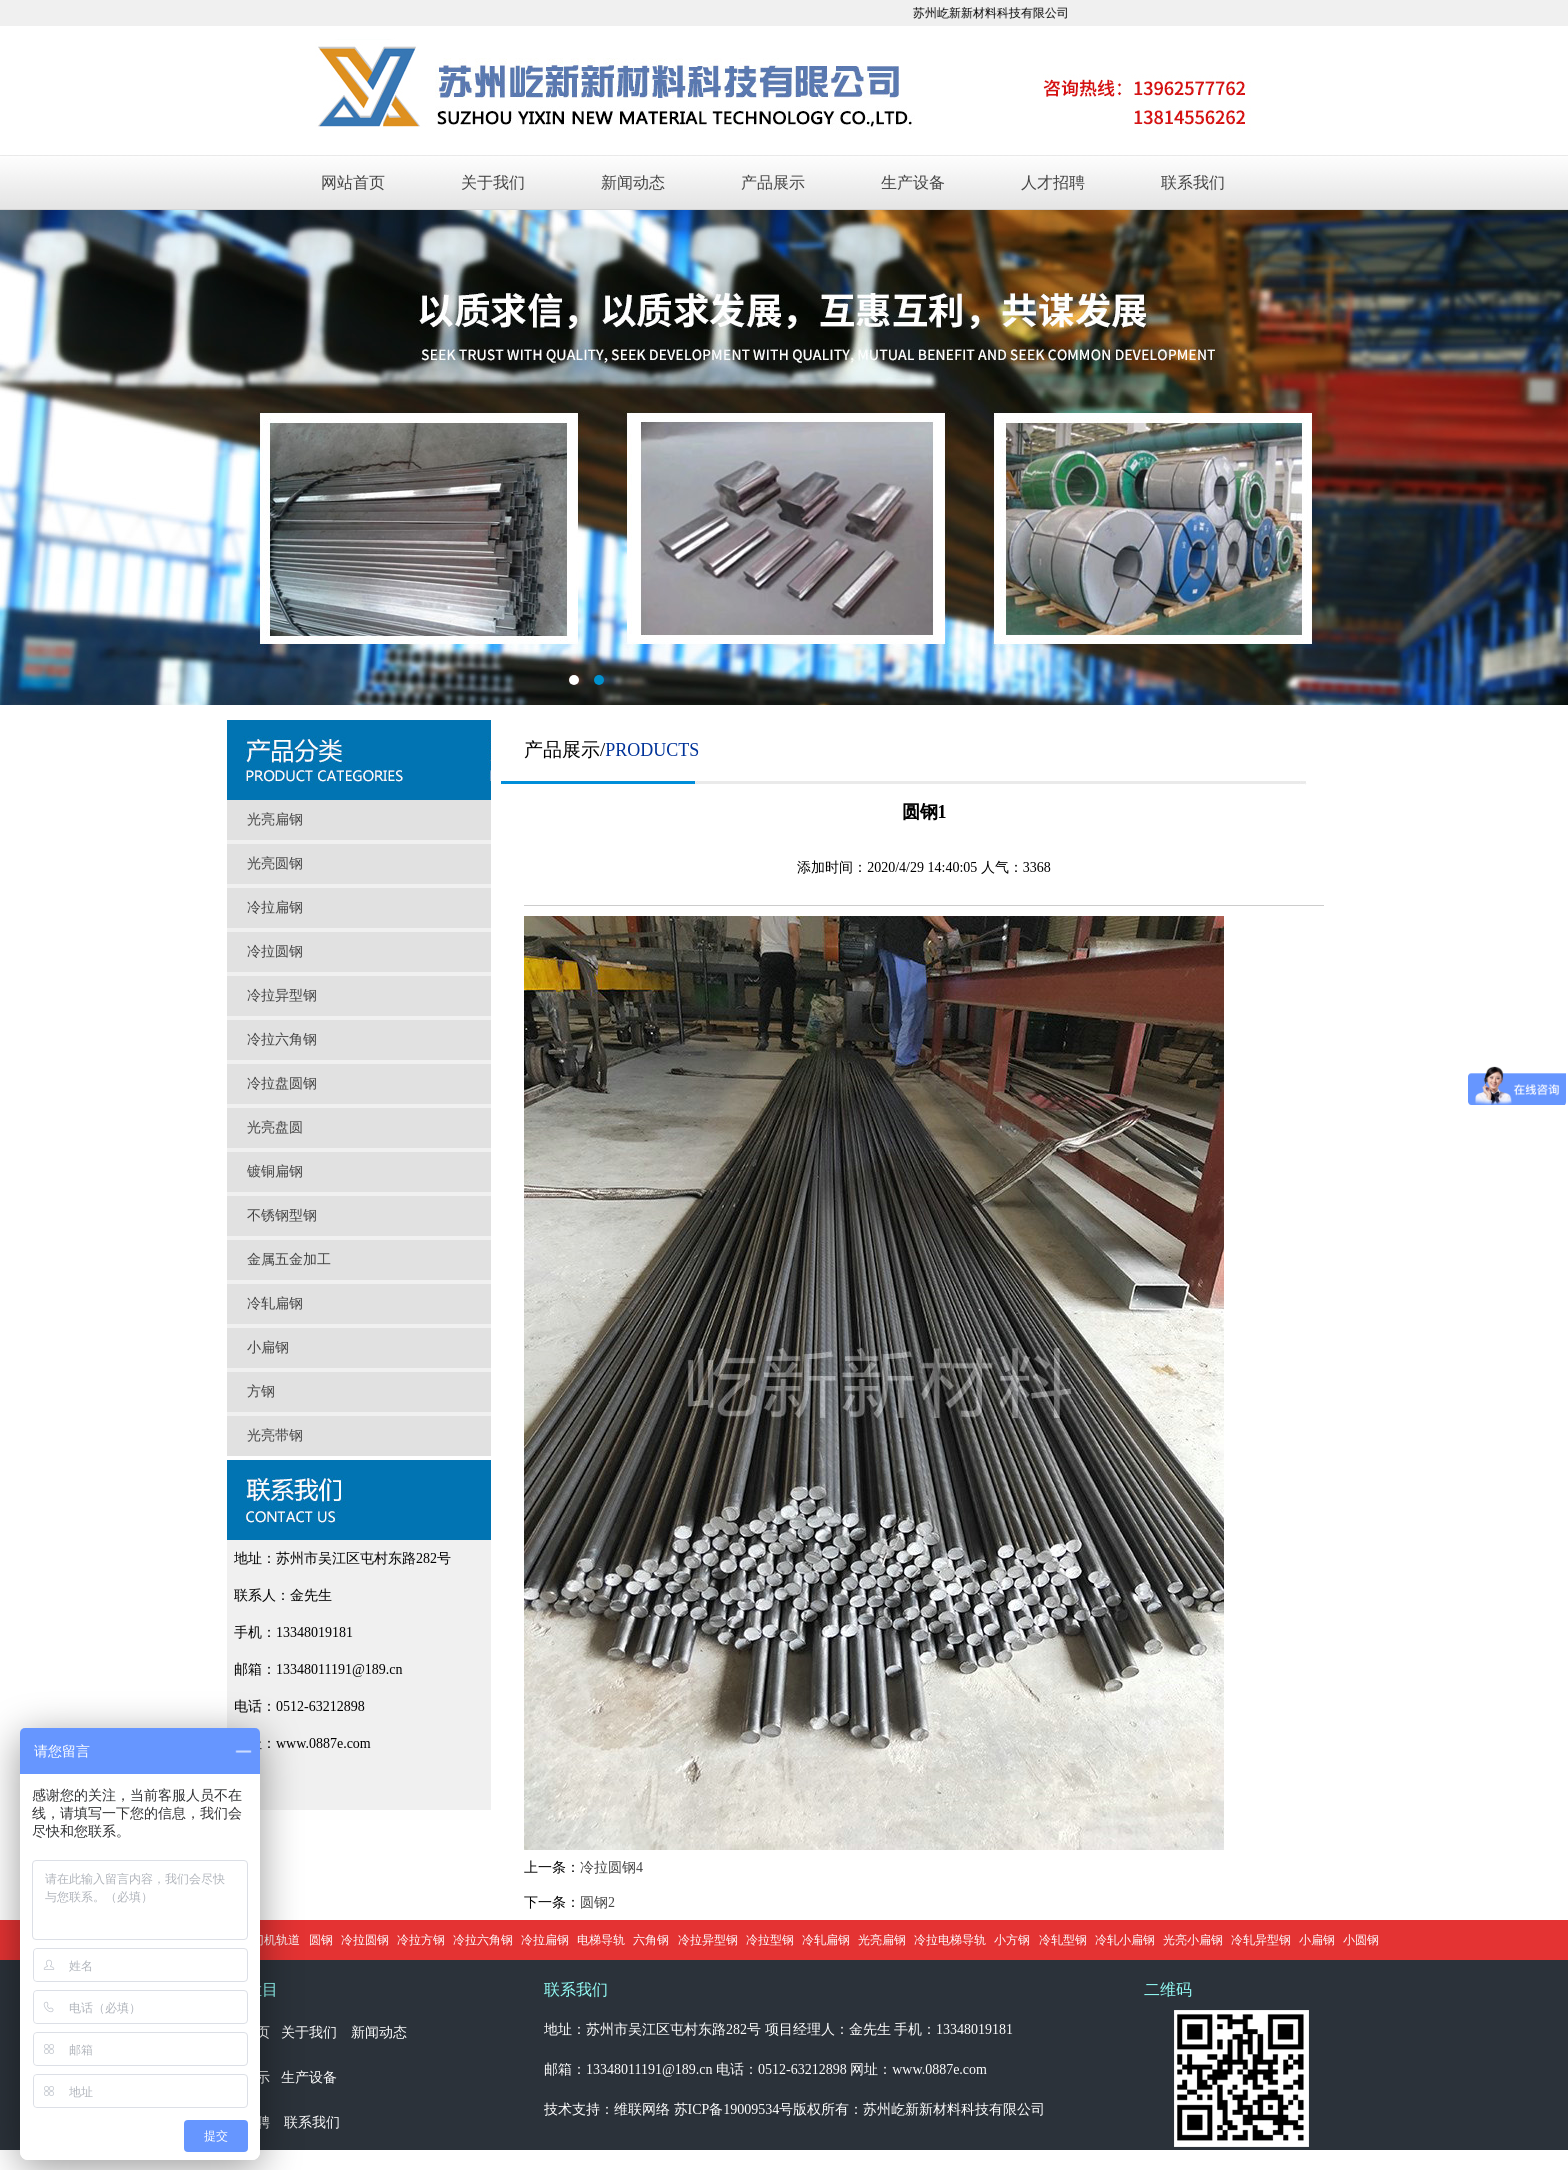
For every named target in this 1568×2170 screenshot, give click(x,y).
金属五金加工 (289, 1259)
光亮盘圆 (275, 1127)
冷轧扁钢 (275, 1303)
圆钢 (321, 1940)
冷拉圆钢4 (611, 1867)
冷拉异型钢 (282, 995)
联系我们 (1193, 182)
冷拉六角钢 (282, 1039)
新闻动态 (633, 182)
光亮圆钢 (275, 863)
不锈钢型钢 (282, 1215)
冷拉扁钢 (275, 907)
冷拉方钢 (421, 1940)
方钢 (261, 1391)
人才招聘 (1053, 182)
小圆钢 (1361, 1940)
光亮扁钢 (275, 819)
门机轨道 (276, 1940)
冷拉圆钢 (275, 951)
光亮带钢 (275, 1435)
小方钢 (1012, 1940)
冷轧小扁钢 (1125, 1940)
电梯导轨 (601, 1940)
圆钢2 (597, 1902)
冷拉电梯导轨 (950, 1940)
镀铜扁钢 (275, 1171)
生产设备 (913, 182)
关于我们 (493, 182)
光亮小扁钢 (1193, 1940)
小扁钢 (268, 1347)
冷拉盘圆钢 (282, 1083)
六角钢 (651, 1940)
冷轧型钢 (1063, 1940)
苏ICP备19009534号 (734, 2109)
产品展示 (773, 182)
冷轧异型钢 (1261, 1940)
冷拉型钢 (770, 1940)
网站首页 (353, 182)
